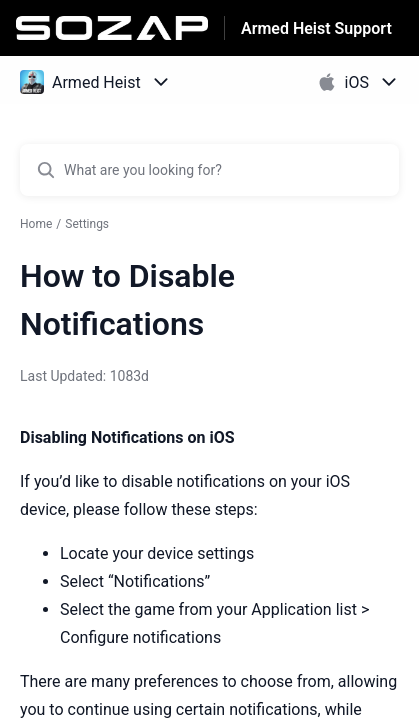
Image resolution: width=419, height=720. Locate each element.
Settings (87, 224)
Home (36, 224)
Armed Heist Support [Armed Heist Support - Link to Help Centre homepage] (316, 28)
